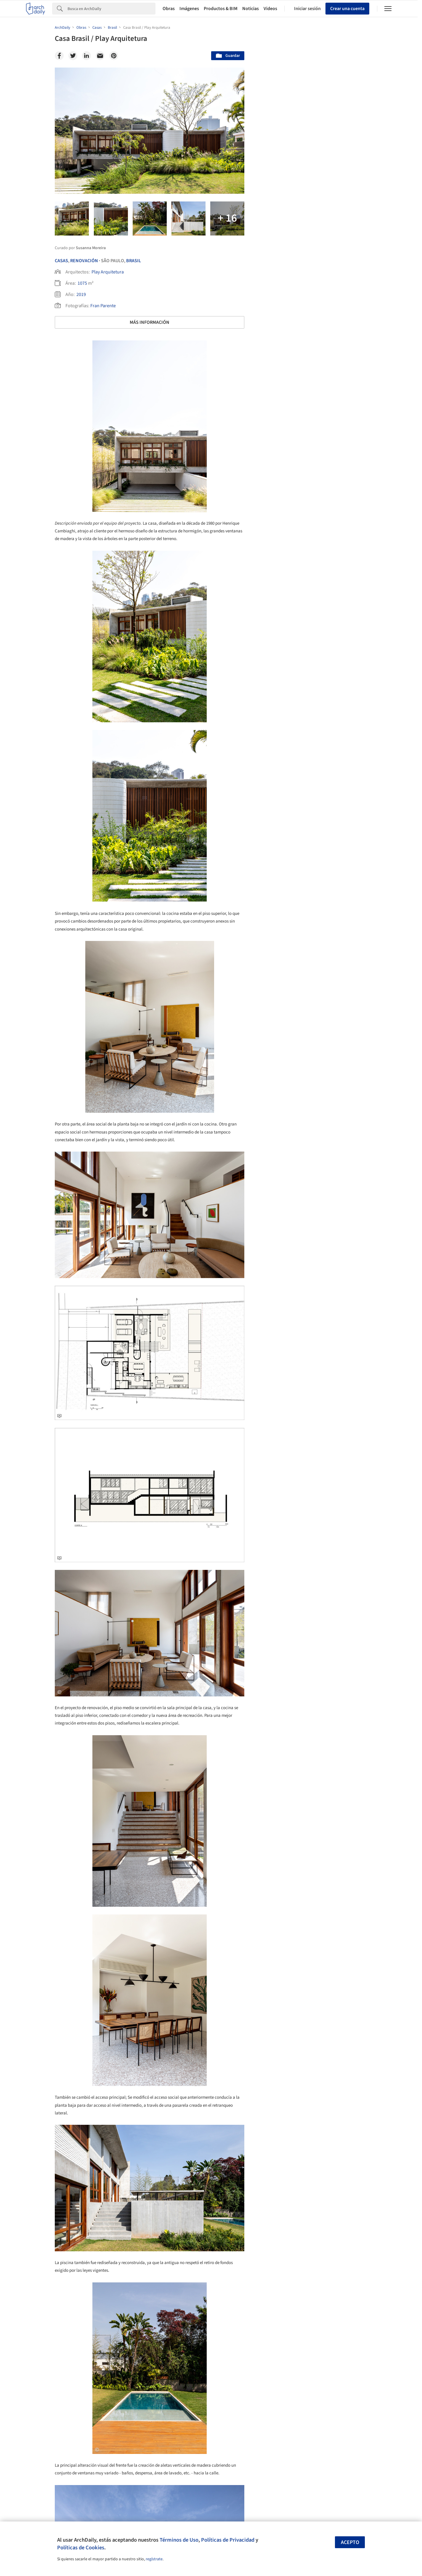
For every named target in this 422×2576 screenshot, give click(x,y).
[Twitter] (72, 55)
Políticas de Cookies (80, 2547)
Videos (270, 8)
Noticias (250, 8)
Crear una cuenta (347, 8)
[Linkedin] (86, 55)
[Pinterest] (113, 55)
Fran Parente (103, 305)
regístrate (154, 2559)
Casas (61, 260)
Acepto (350, 2542)
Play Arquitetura (108, 272)
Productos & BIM (221, 8)
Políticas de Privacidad (227, 2540)
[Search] (111, 9)
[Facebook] (59, 55)
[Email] (100, 55)
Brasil (133, 260)
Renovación (84, 260)
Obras (169, 8)
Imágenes (189, 8)
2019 (81, 294)
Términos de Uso (179, 2540)
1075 (82, 283)
